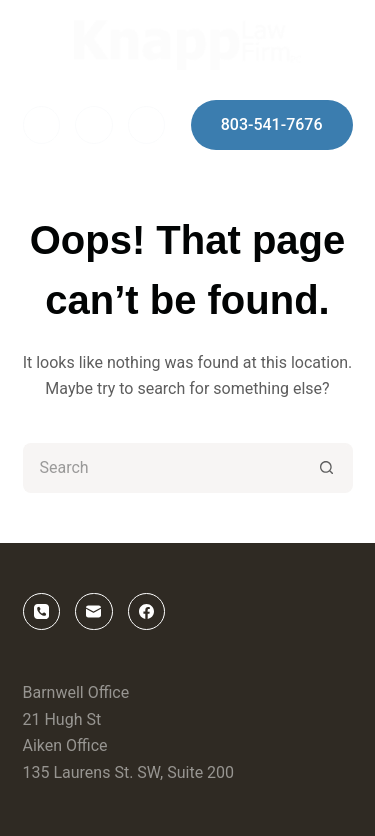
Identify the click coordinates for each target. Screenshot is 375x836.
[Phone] (147, 125)
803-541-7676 (272, 124)
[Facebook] (42, 125)
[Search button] (328, 468)
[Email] (94, 125)
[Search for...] (163, 468)
